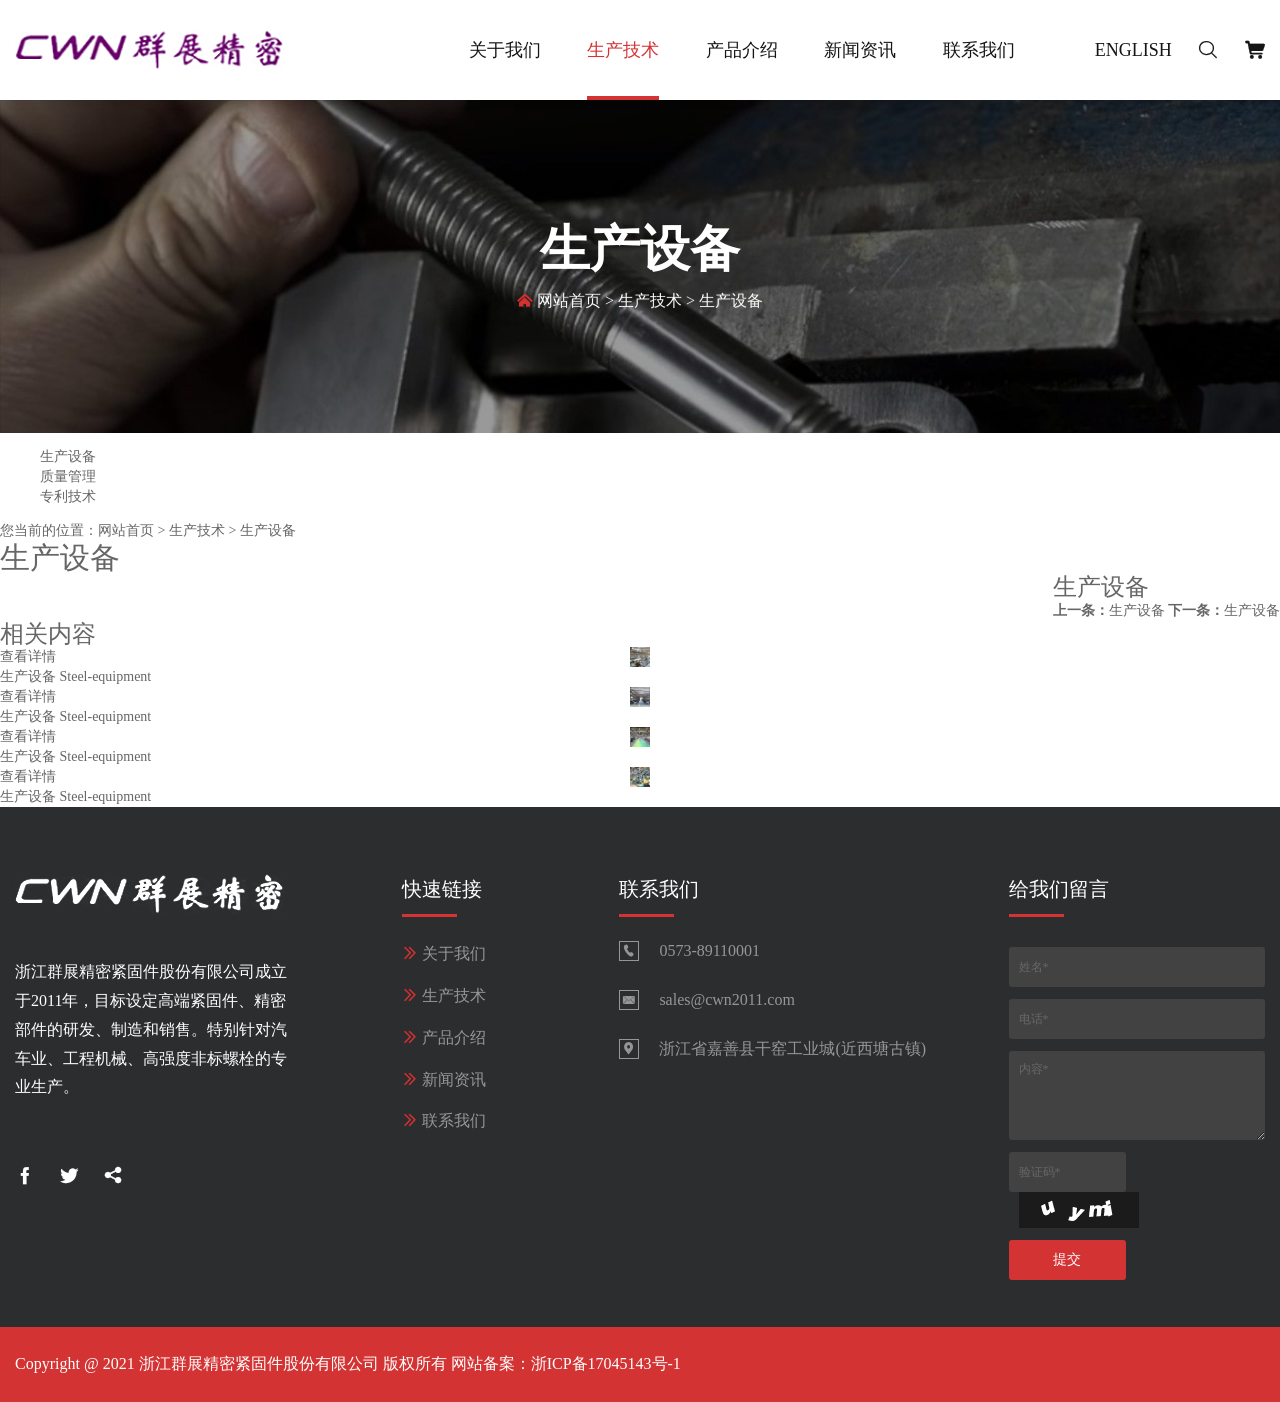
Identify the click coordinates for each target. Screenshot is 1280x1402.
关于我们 (505, 50)
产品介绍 (742, 50)
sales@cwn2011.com (726, 999)
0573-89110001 (709, 950)
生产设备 (731, 302)
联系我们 (979, 50)
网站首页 (569, 302)
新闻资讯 (860, 50)
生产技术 (623, 50)
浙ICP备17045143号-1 (606, 1363)
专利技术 (68, 496)
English (1133, 50)
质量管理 (68, 476)
